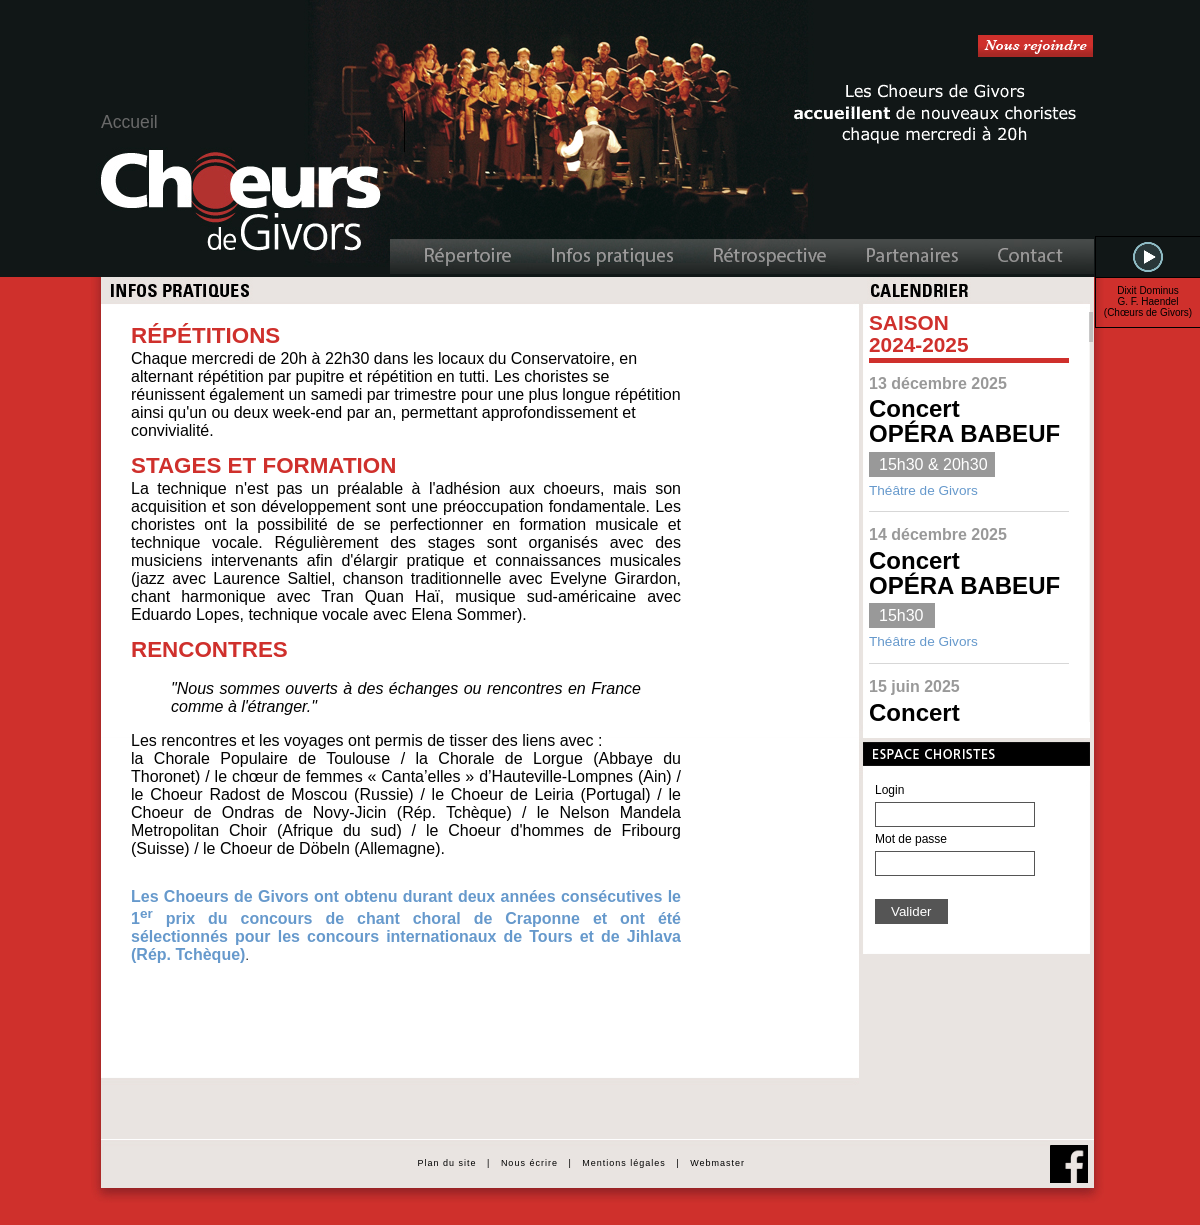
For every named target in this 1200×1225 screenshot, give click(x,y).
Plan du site (445, 1163)
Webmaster (717, 1163)
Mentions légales (624, 1163)
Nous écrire (529, 1163)
